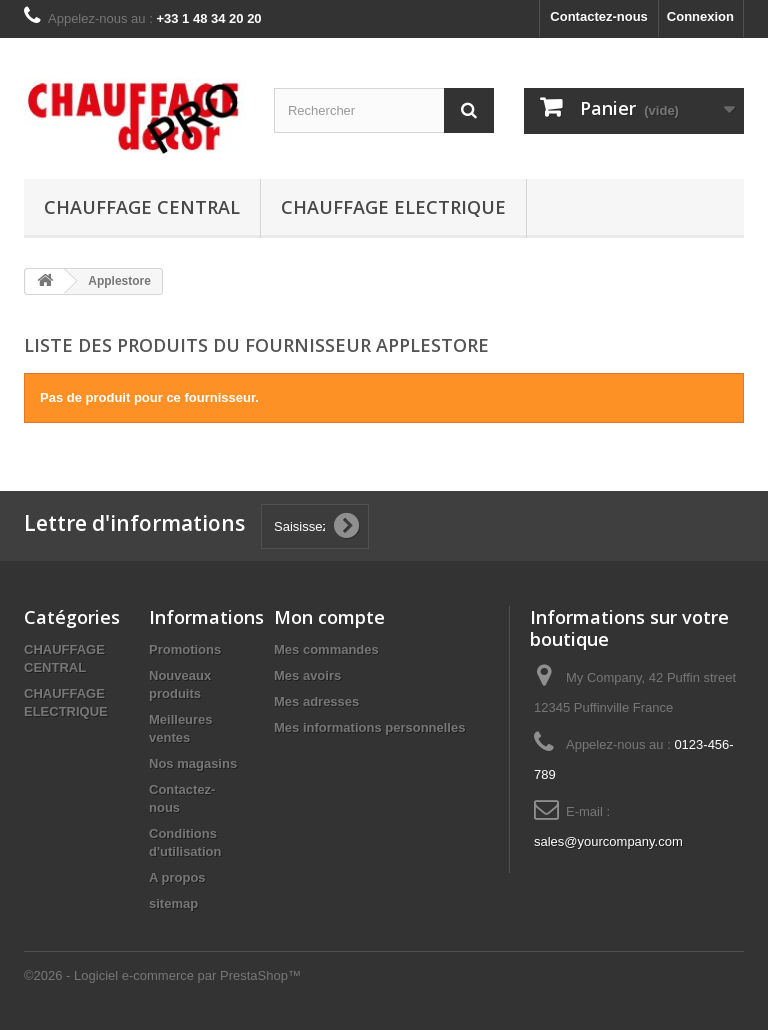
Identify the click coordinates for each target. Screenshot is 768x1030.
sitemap (173, 903)
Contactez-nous (599, 16)
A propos (177, 877)
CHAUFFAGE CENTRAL (142, 207)
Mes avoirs (307, 675)
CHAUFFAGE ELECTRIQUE (393, 207)
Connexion (700, 16)
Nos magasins (193, 763)
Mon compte (329, 617)
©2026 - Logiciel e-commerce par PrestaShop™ (162, 975)
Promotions (185, 649)
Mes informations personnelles (369, 727)
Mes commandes (326, 649)
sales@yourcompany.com (608, 841)
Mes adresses (316, 701)
